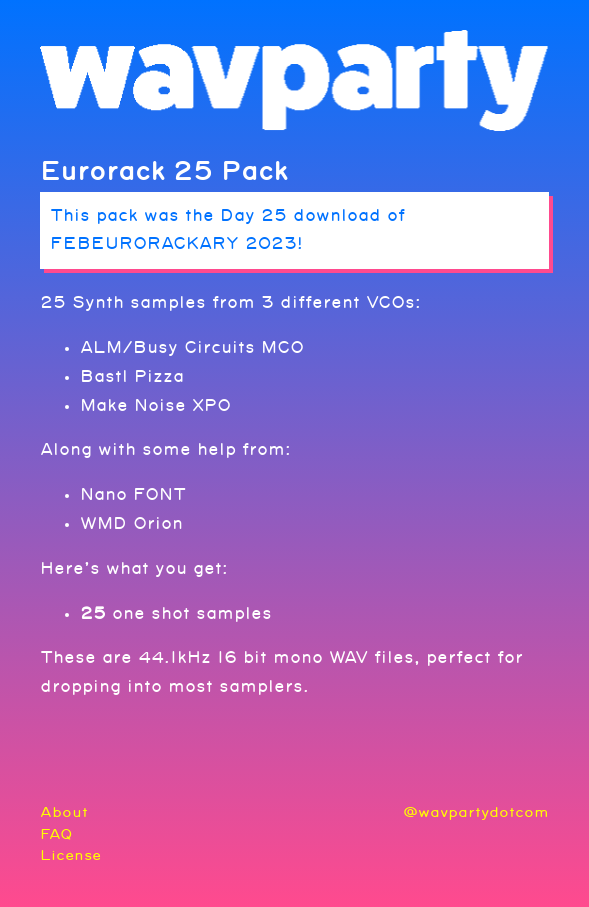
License (70, 855)
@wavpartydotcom (476, 812)
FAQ (56, 834)
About (64, 812)
